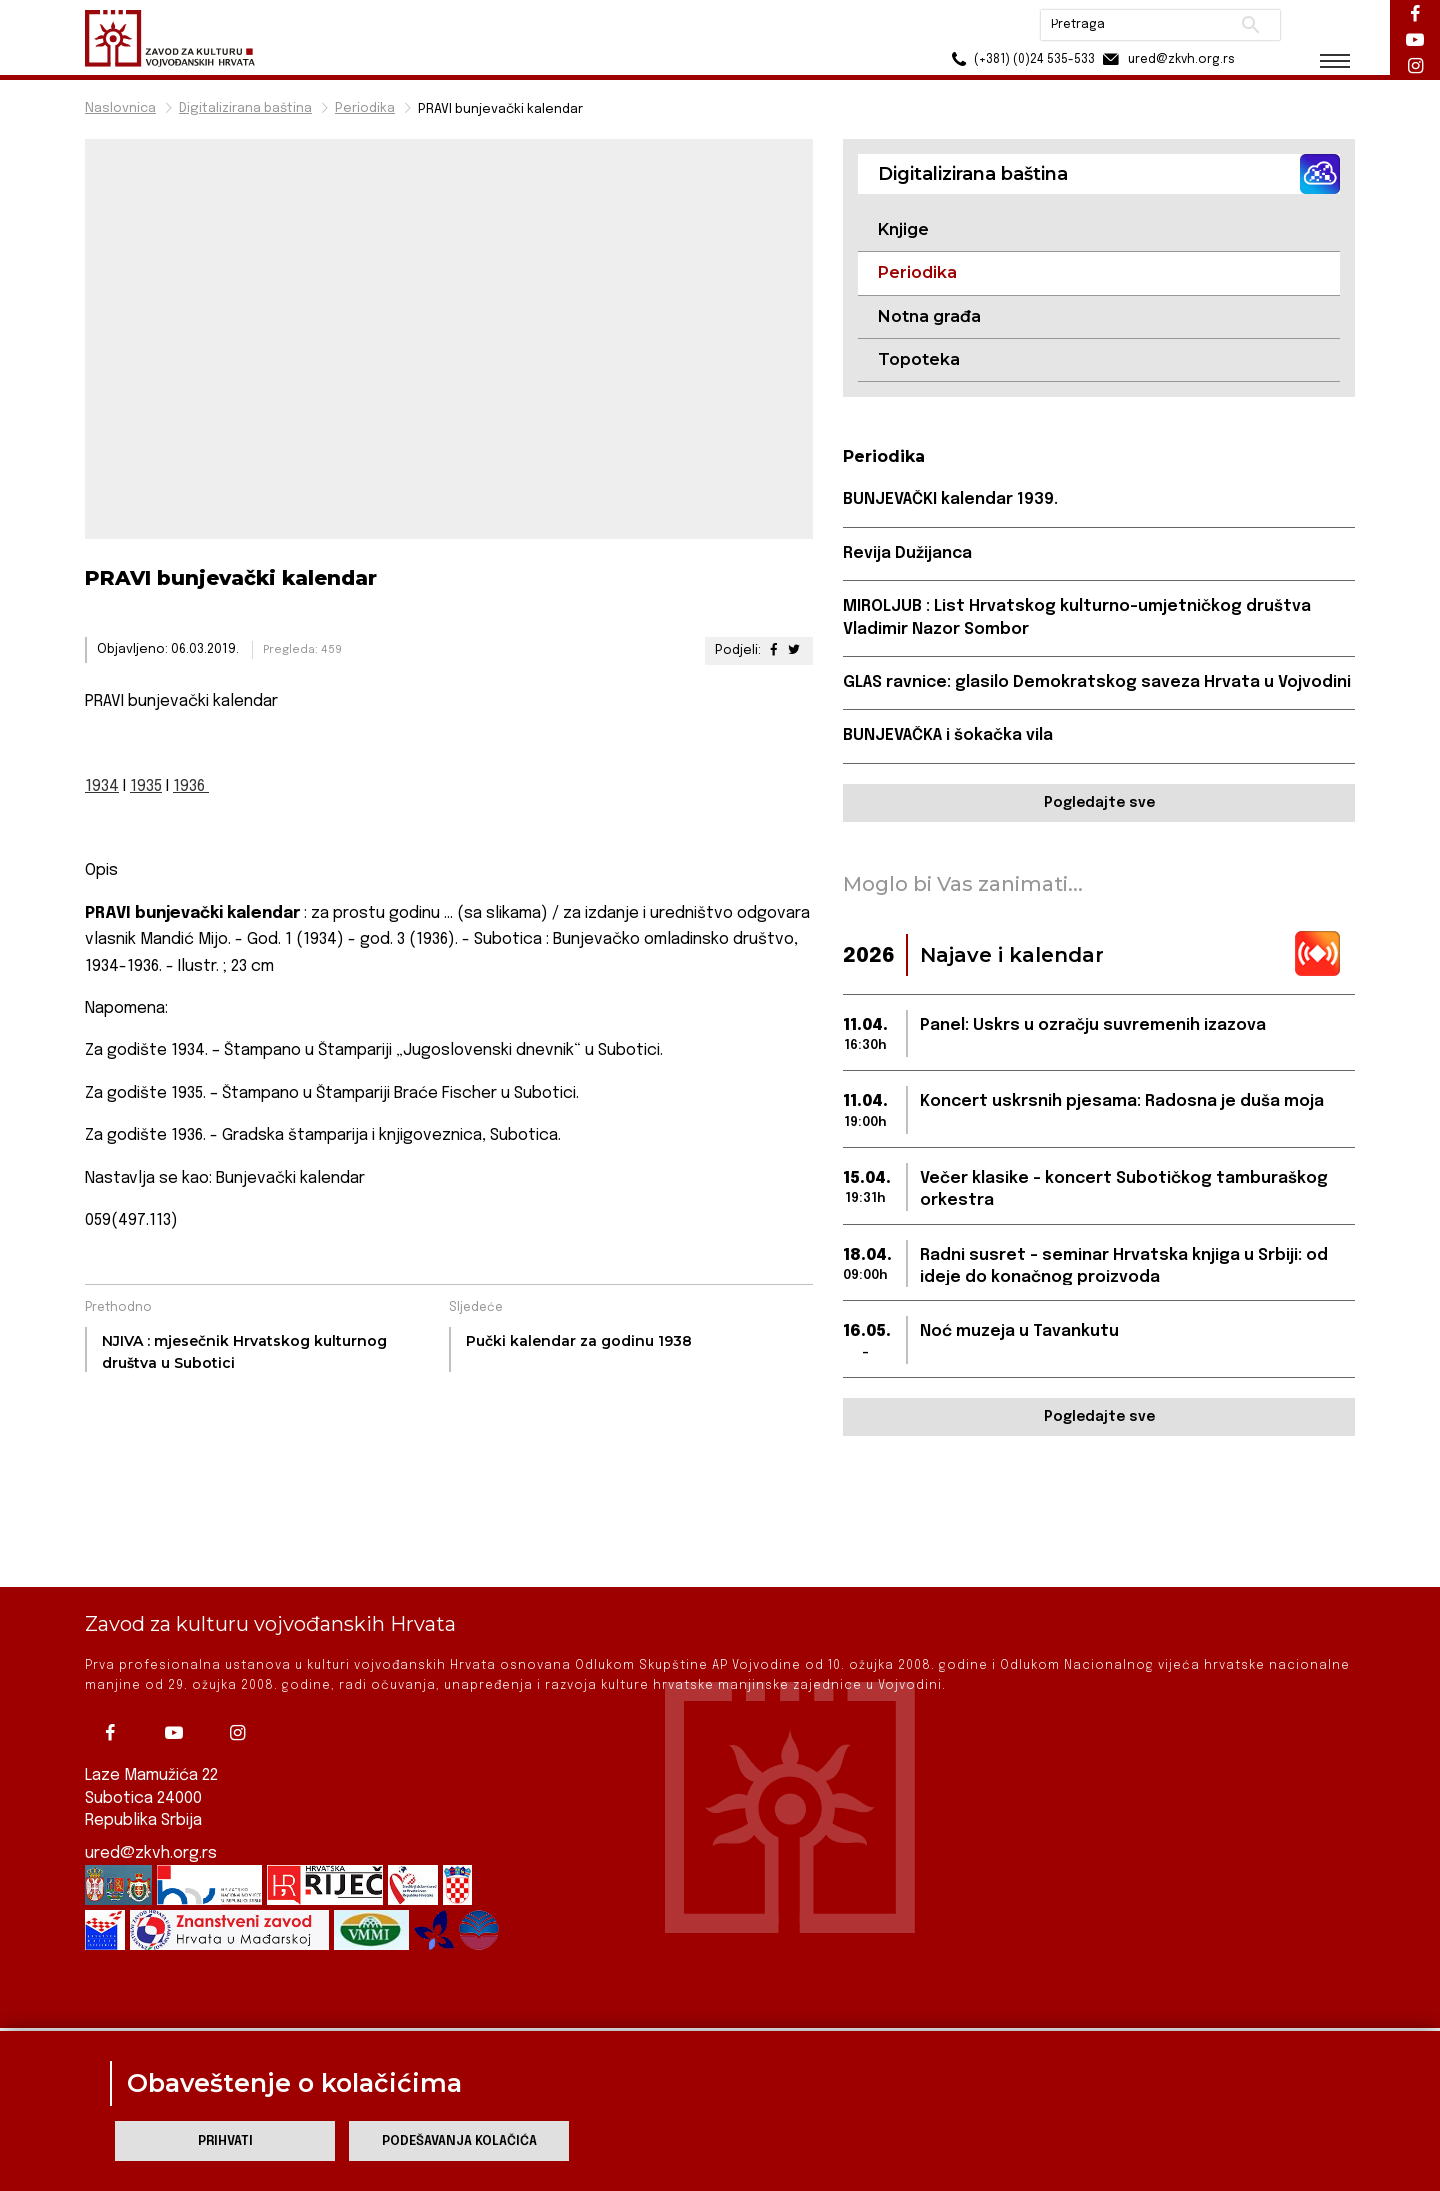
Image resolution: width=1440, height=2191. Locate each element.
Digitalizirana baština (245, 108)
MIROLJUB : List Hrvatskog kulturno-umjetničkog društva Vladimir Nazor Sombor (1077, 617)
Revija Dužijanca (907, 553)
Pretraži (1250, 25)
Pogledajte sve (1099, 803)
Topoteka (919, 359)
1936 (191, 786)
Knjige (903, 229)
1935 (146, 786)
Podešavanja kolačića (459, 2141)
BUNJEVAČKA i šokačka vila (948, 735)
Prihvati (225, 2141)
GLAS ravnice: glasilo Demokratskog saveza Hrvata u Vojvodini (1097, 682)
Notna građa (929, 316)
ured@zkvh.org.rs (151, 1814)
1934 (102, 786)
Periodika (365, 108)
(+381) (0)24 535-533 (1020, 59)
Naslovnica (120, 108)
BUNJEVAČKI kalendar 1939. (950, 499)
